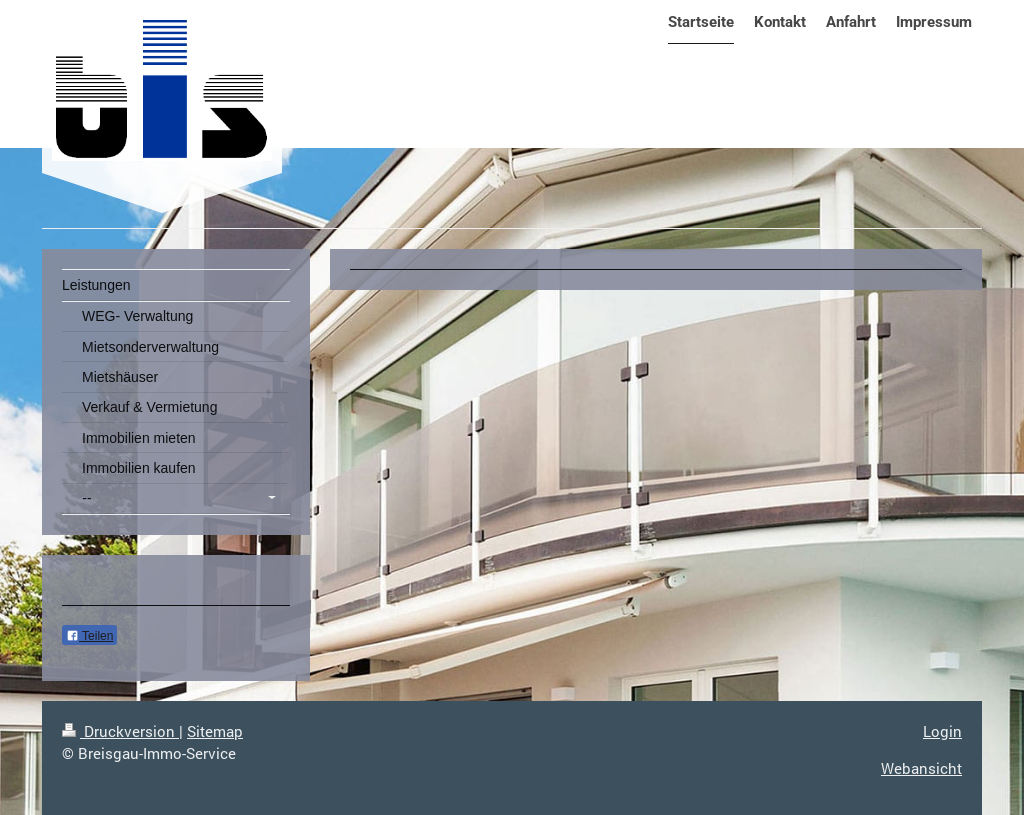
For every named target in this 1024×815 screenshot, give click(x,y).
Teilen (89, 636)
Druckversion (120, 731)
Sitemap (215, 731)
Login (942, 731)
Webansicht (921, 768)
